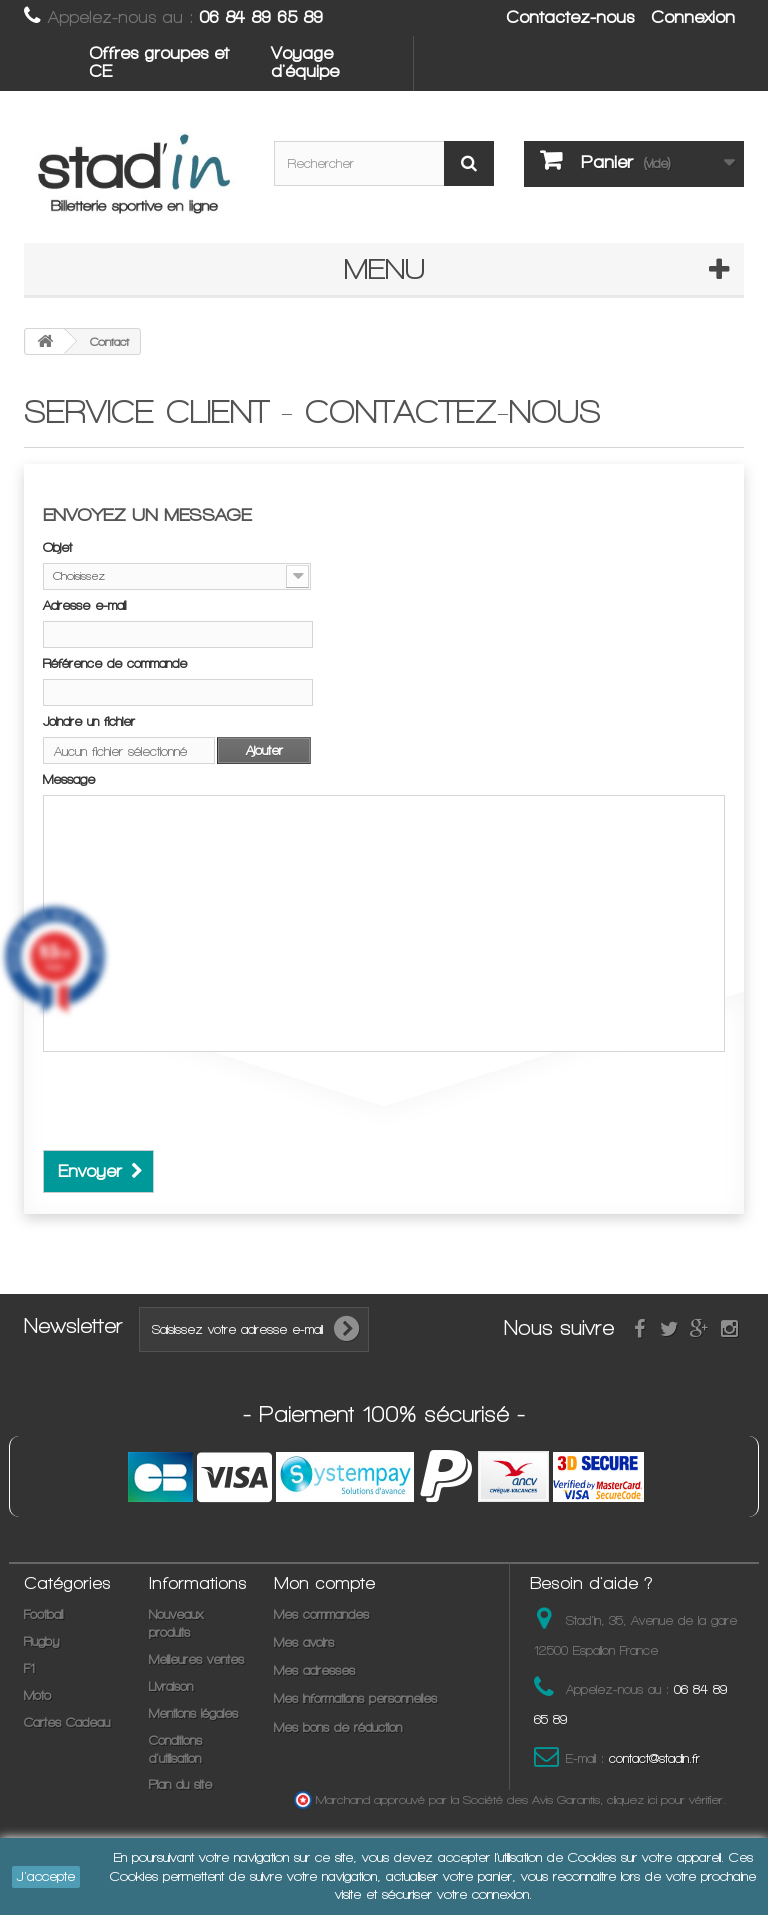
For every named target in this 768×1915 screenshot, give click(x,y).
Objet (57, 547)
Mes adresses (314, 1670)
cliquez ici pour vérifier (665, 1799)
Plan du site (180, 1784)
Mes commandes (321, 1614)
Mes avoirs (304, 1642)
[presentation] (195, 1111)
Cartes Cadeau (67, 1722)
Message (69, 779)
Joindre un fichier (89, 721)
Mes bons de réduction (338, 1727)
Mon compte (324, 1583)
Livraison (171, 1686)
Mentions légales (193, 1713)
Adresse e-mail (84, 605)
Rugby (41, 1641)
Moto (37, 1695)
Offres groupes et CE (159, 62)
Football (43, 1614)
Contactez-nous (570, 17)
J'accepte (46, 1876)
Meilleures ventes (196, 1659)
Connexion (693, 17)
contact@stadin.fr (654, 1758)
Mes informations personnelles (355, 1698)
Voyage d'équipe (305, 62)
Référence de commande (115, 663)
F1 (29, 1668)
